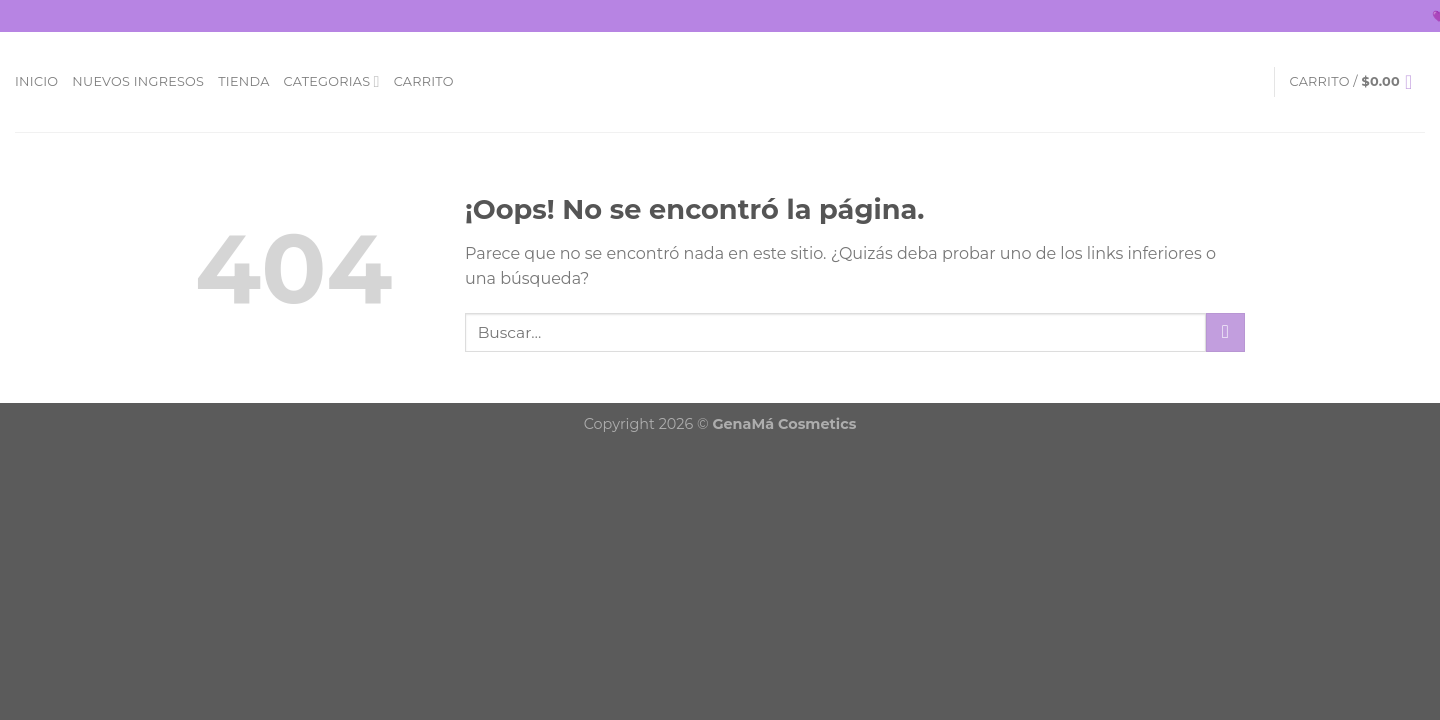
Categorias (332, 81)
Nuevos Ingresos (138, 81)
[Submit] (1225, 332)
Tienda (243, 81)
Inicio (36, 81)
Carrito (424, 81)
